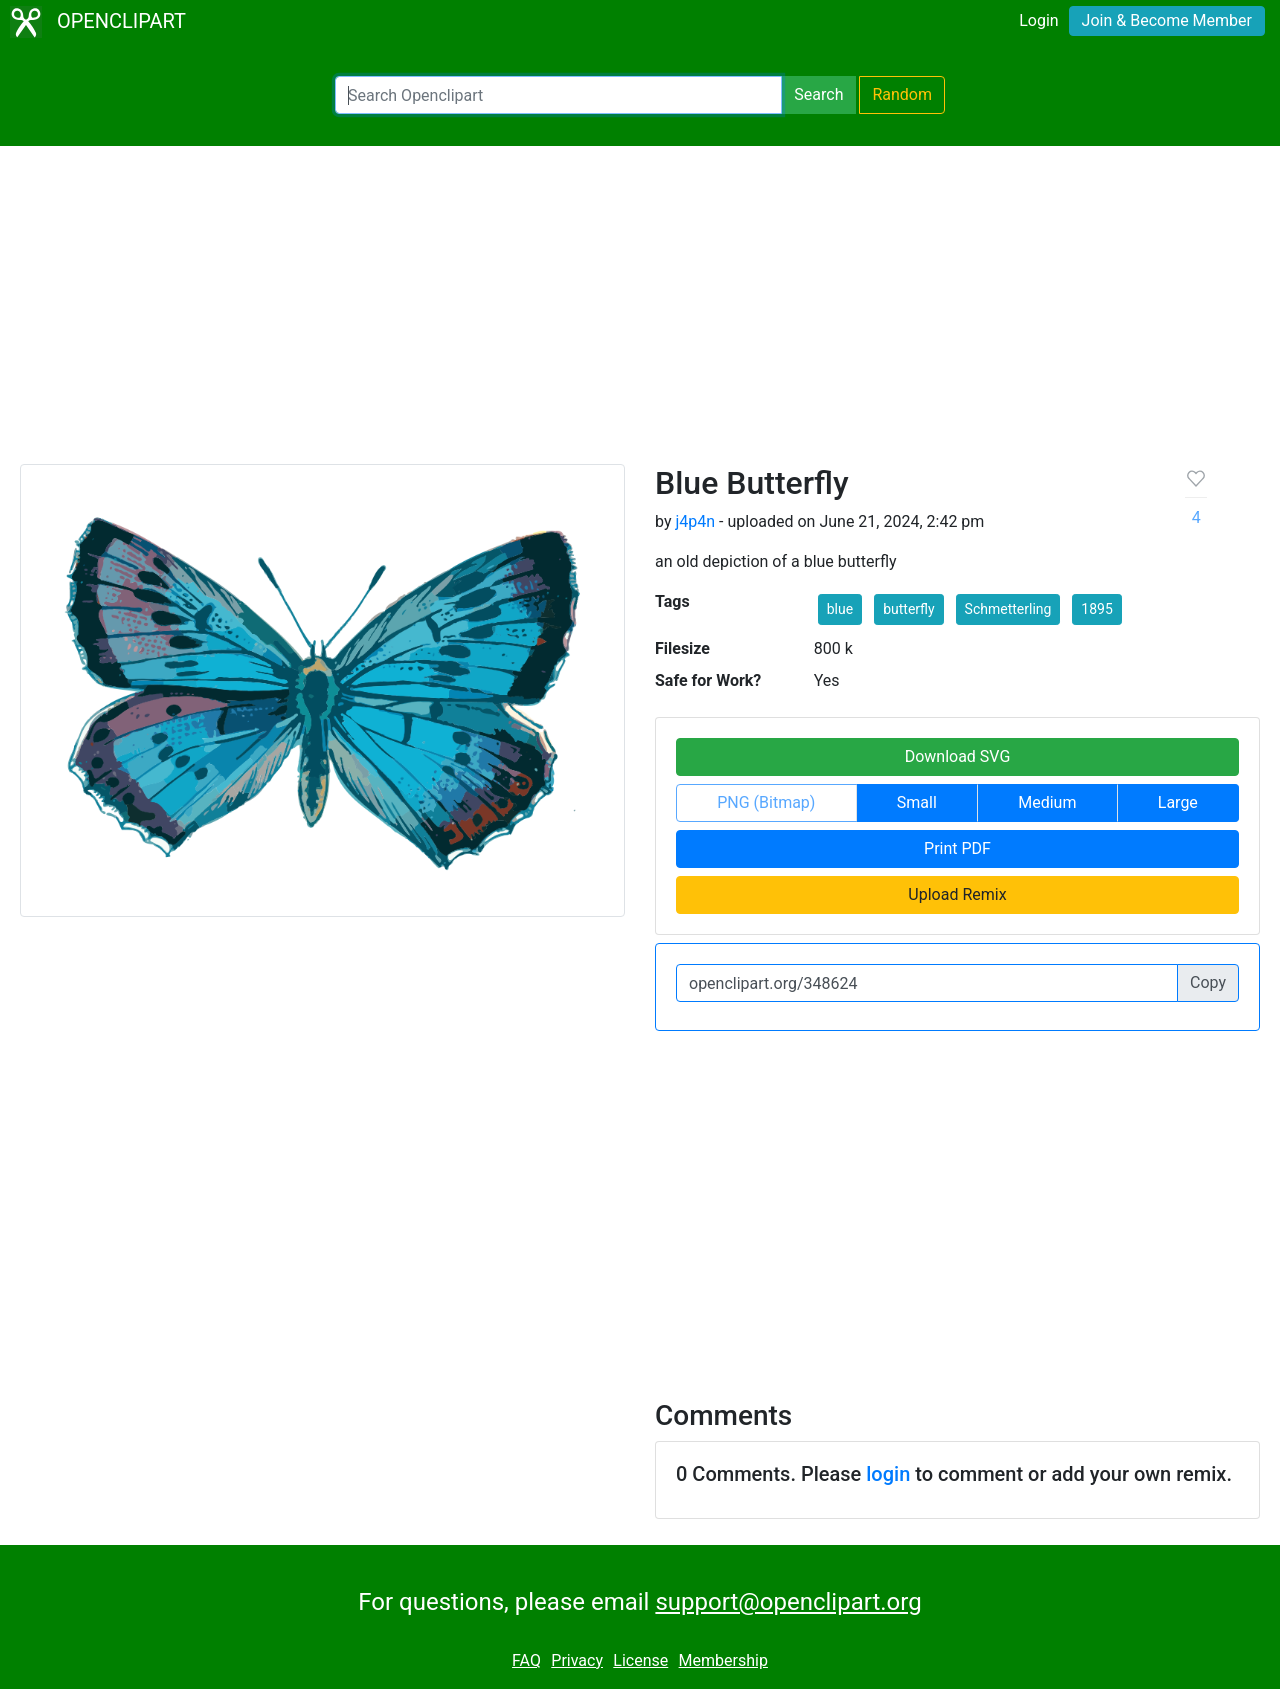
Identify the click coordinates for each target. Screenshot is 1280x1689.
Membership (723, 1660)
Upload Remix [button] (957, 894)
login (888, 1474)
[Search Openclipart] (558, 95)
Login (1038, 20)
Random (902, 94)
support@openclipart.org (788, 1602)
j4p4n (695, 521)
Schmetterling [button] (1008, 609)
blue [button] (840, 609)
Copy (1208, 982)
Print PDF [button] (957, 848)
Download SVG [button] (958, 756)
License (640, 1660)
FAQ (526, 1660)
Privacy (577, 1660)
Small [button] (917, 802)
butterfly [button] (908, 609)
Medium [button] (1047, 802)
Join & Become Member (1167, 20)
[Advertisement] (640, 314)
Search (818, 94)
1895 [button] (1096, 609)
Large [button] (1178, 802)
